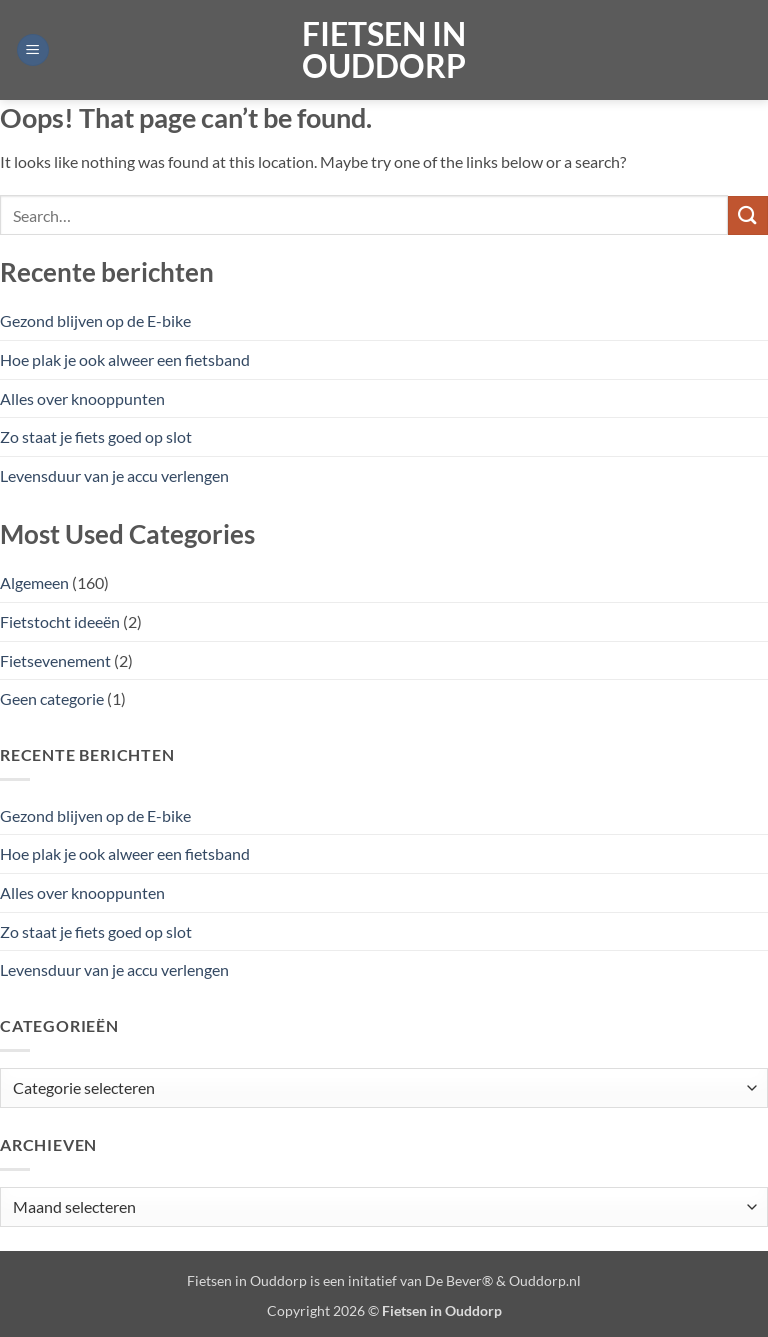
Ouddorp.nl (545, 1280)
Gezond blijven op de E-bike (95, 320)
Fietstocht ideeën (60, 621)
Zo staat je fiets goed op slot (96, 436)
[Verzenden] (748, 215)
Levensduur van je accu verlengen (114, 475)
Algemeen (34, 582)
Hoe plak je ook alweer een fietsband (125, 359)
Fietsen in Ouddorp (384, 50)
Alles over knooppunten (82, 398)
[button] (33, 50)
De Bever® (459, 1280)
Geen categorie (52, 698)
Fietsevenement (55, 660)
